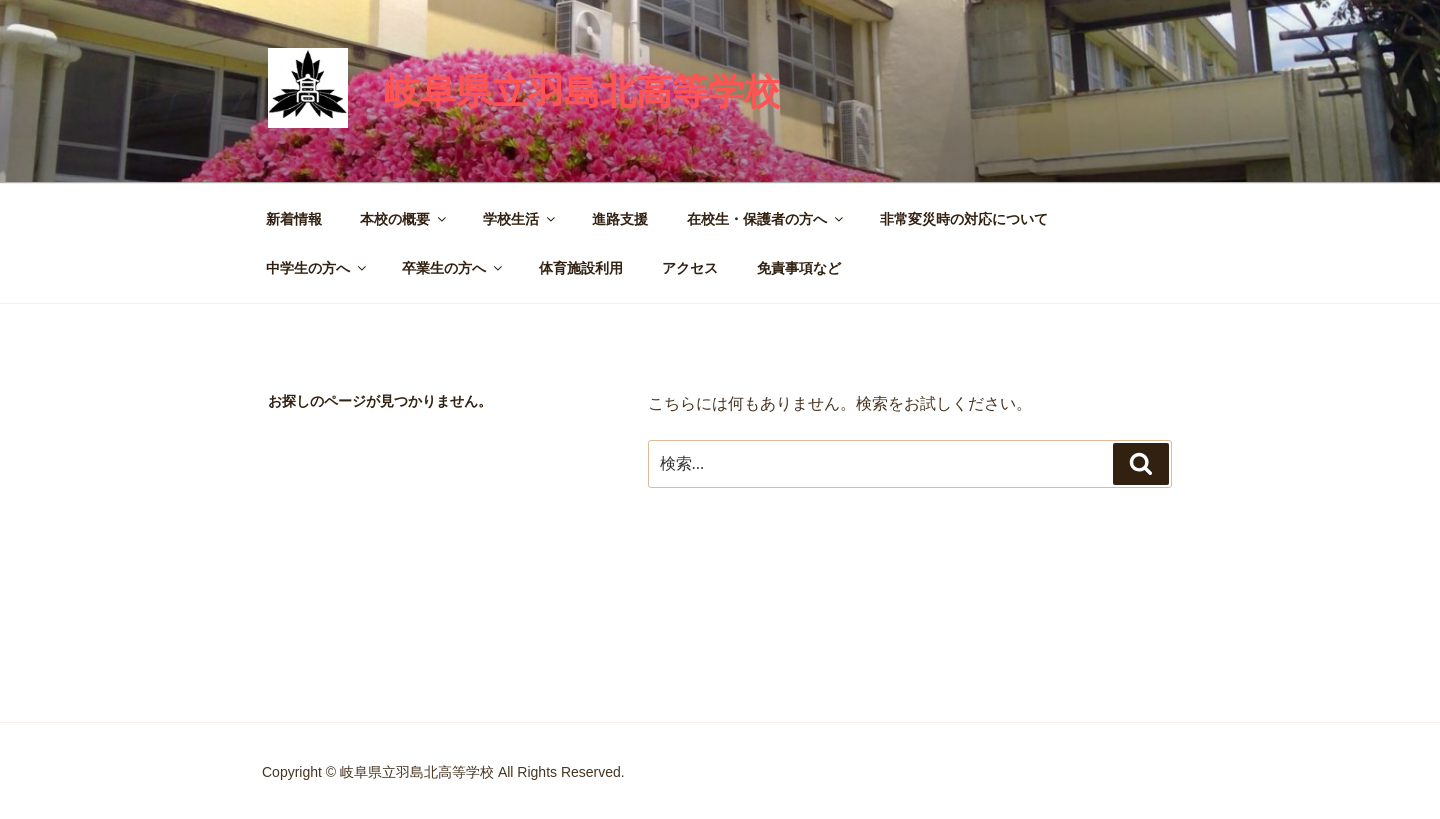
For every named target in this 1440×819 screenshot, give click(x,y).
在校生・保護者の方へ (766, 219)
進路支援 (620, 219)
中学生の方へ (317, 268)
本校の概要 (404, 219)
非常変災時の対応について (964, 219)
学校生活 (520, 219)
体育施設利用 (581, 268)
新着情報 (294, 219)
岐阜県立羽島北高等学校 (582, 91)
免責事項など (799, 268)
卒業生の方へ (453, 268)
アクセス (690, 268)
